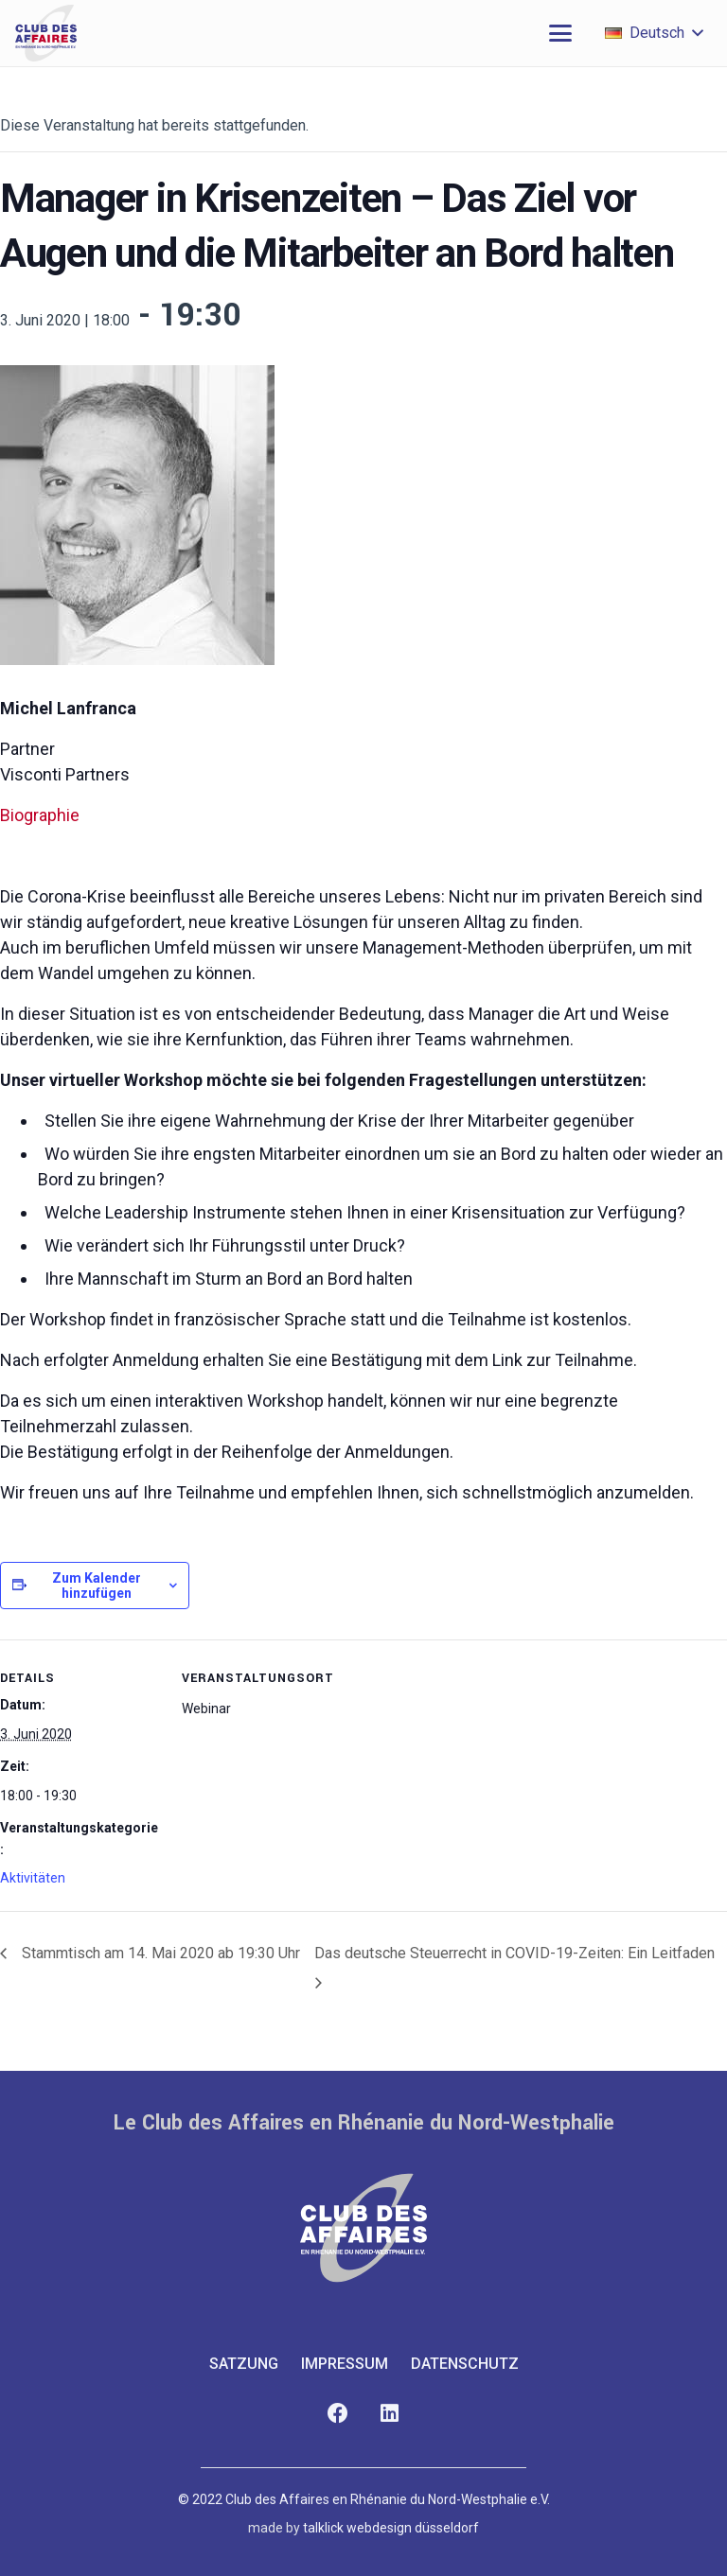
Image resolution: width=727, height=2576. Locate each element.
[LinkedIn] (390, 2414)
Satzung (243, 2364)
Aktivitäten (32, 1877)
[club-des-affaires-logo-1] (46, 33)
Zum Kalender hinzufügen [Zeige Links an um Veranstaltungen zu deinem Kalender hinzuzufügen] (96, 1585)
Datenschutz (465, 2364)
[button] (560, 33)
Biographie (40, 815)
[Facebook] (337, 2414)
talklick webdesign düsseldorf (391, 2527)
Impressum (344, 2364)
